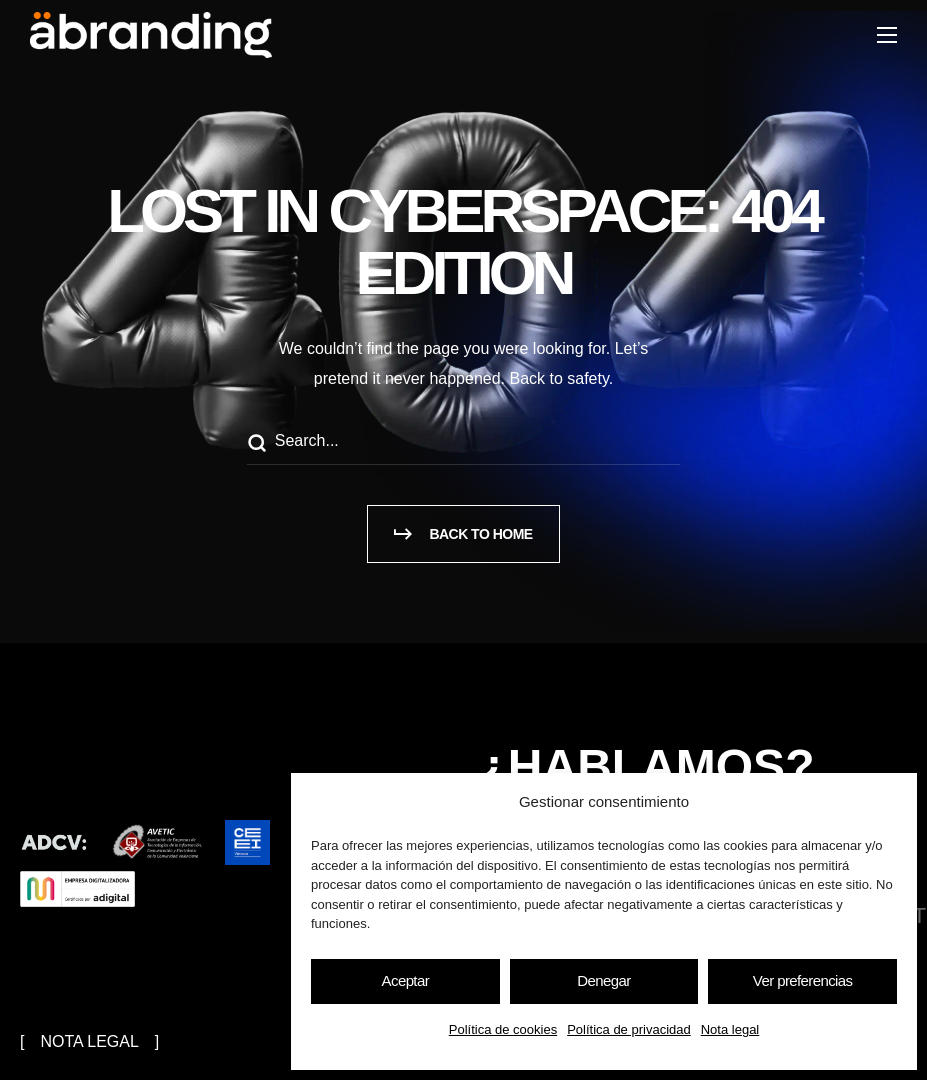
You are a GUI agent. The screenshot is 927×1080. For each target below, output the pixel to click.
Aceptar (406, 980)
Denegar (603, 980)
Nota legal (730, 1029)
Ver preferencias (803, 980)
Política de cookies (503, 1029)
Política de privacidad (629, 1029)
